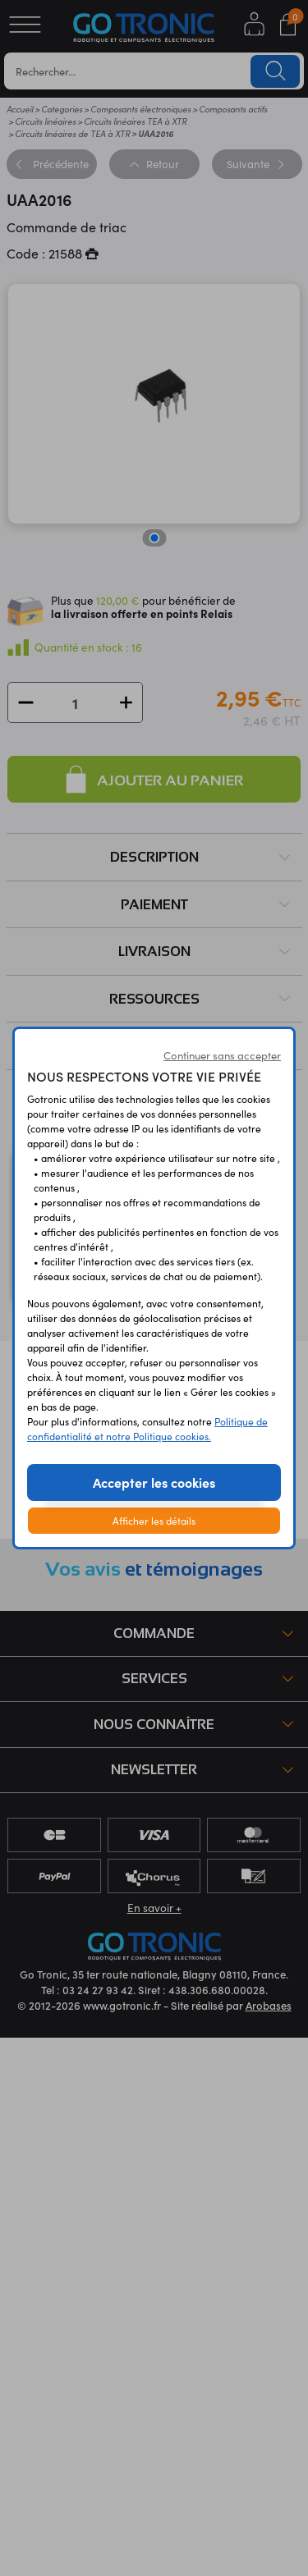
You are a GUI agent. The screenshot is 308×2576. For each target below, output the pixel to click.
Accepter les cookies (154, 1482)
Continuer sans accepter (222, 1055)
